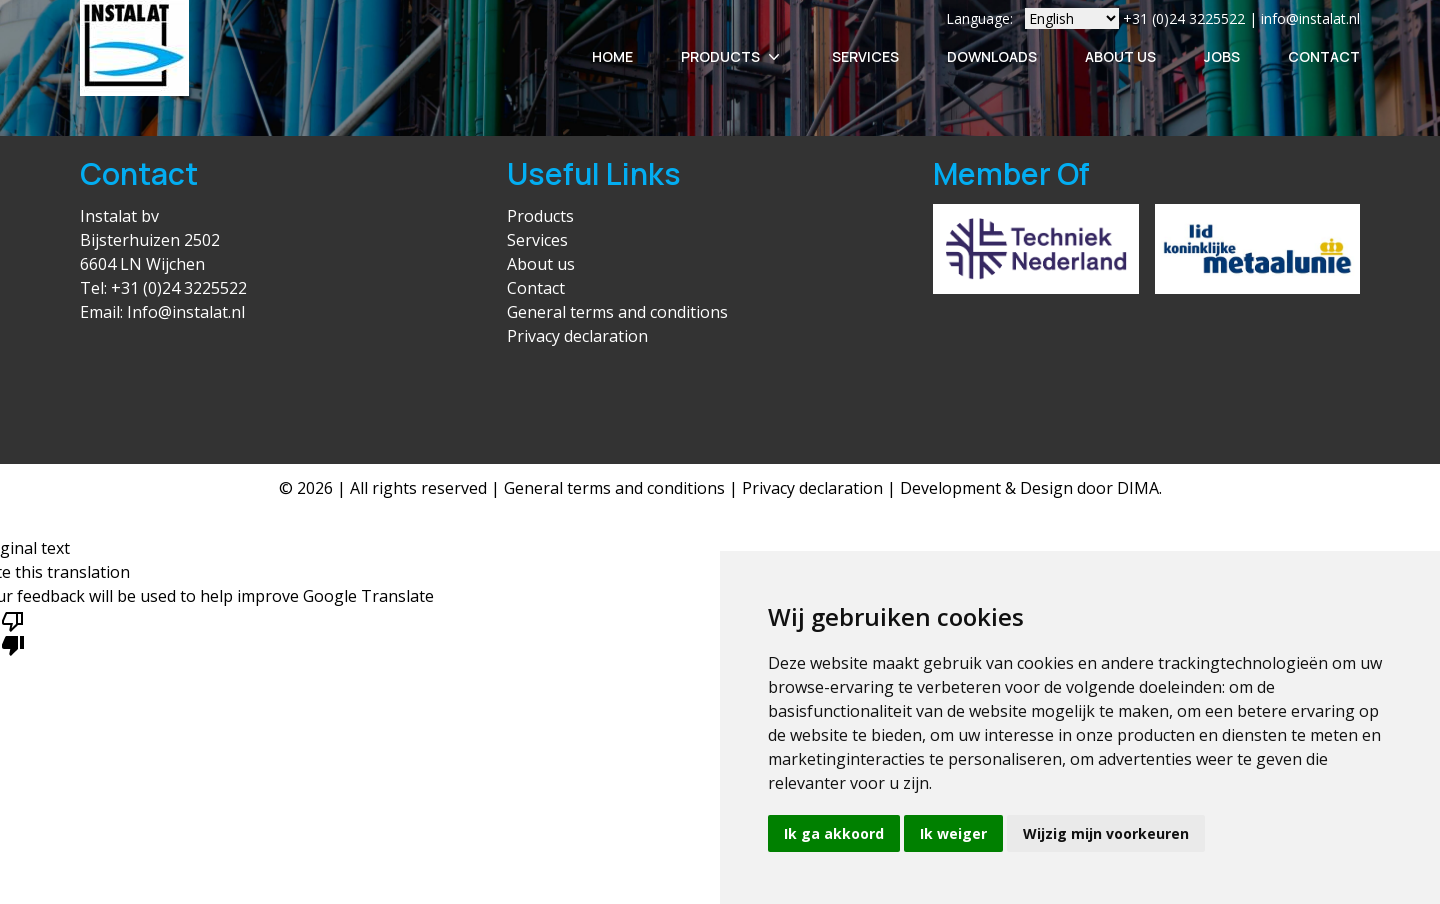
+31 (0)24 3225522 (179, 288)
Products (732, 57)
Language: (979, 18)
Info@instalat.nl (186, 312)
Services (865, 56)
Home (612, 56)
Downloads (992, 56)
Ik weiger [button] (953, 833)
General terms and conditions (617, 312)
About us (541, 264)
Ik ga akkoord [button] (834, 833)
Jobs (1222, 56)
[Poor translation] (13, 632)
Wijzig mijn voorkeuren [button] (1106, 833)
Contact (1324, 56)
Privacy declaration (577, 336)
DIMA (1138, 488)
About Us (1120, 56)
